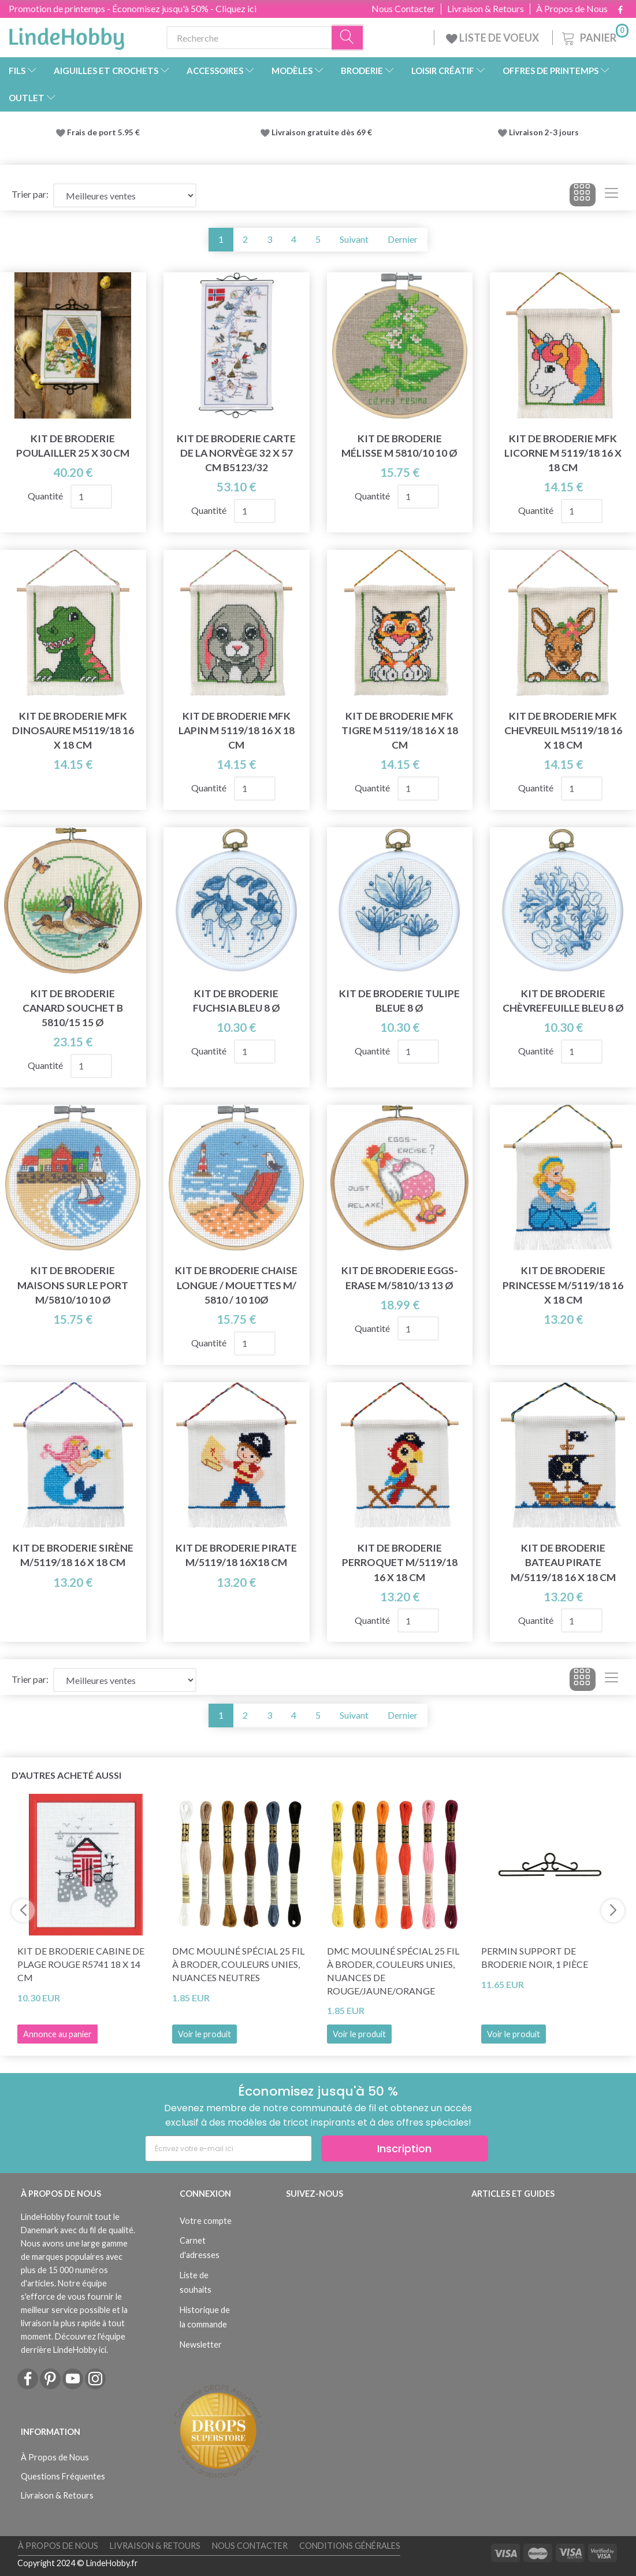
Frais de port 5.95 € (103, 132)
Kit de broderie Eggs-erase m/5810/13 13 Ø (399, 1277)
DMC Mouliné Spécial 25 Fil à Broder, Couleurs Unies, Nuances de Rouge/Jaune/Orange (393, 1970)
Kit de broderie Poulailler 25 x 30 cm (72, 445)
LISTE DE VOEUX (493, 37)
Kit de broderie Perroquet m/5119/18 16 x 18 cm (400, 1562)
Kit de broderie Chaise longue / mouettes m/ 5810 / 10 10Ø (236, 1284)
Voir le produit (204, 2034)
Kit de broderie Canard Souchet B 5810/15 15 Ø (73, 1007)
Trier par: (30, 193)
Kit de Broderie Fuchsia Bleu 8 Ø (236, 1000)
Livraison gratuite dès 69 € (323, 132)
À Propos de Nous (572, 8)
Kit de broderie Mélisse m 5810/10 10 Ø (399, 445)
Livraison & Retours (485, 8)
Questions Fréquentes (63, 2476)
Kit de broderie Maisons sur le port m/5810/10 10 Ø (72, 1284)
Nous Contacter (403, 8)
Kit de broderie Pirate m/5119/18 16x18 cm (236, 1555)
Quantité (46, 495)
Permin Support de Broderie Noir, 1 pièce (534, 1957)
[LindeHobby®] (66, 35)
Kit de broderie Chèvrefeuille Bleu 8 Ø (563, 1000)
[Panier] (594, 36)
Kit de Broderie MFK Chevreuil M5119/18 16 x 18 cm (563, 730)
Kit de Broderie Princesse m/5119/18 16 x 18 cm (563, 1284)
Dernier (403, 239)
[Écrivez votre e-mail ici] (228, 2148)
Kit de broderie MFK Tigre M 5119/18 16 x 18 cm (399, 730)
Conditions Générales (349, 2546)
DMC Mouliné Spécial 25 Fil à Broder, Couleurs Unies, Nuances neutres (238, 1964)
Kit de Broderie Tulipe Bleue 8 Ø (399, 1000)
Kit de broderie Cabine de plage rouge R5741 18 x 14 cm (80, 1964)
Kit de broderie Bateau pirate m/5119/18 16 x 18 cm (563, 1562)
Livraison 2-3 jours (544, 132)
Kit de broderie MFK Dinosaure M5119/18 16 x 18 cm (73, 730)
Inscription (404, 2148)
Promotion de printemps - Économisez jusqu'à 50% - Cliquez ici (132, 8)
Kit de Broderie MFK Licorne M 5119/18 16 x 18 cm (563, 452)
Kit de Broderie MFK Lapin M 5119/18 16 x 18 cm (236, 730)
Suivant (354, 239)
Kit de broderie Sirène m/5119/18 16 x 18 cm (73, 1555)
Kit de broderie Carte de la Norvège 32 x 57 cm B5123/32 (236, 452)
